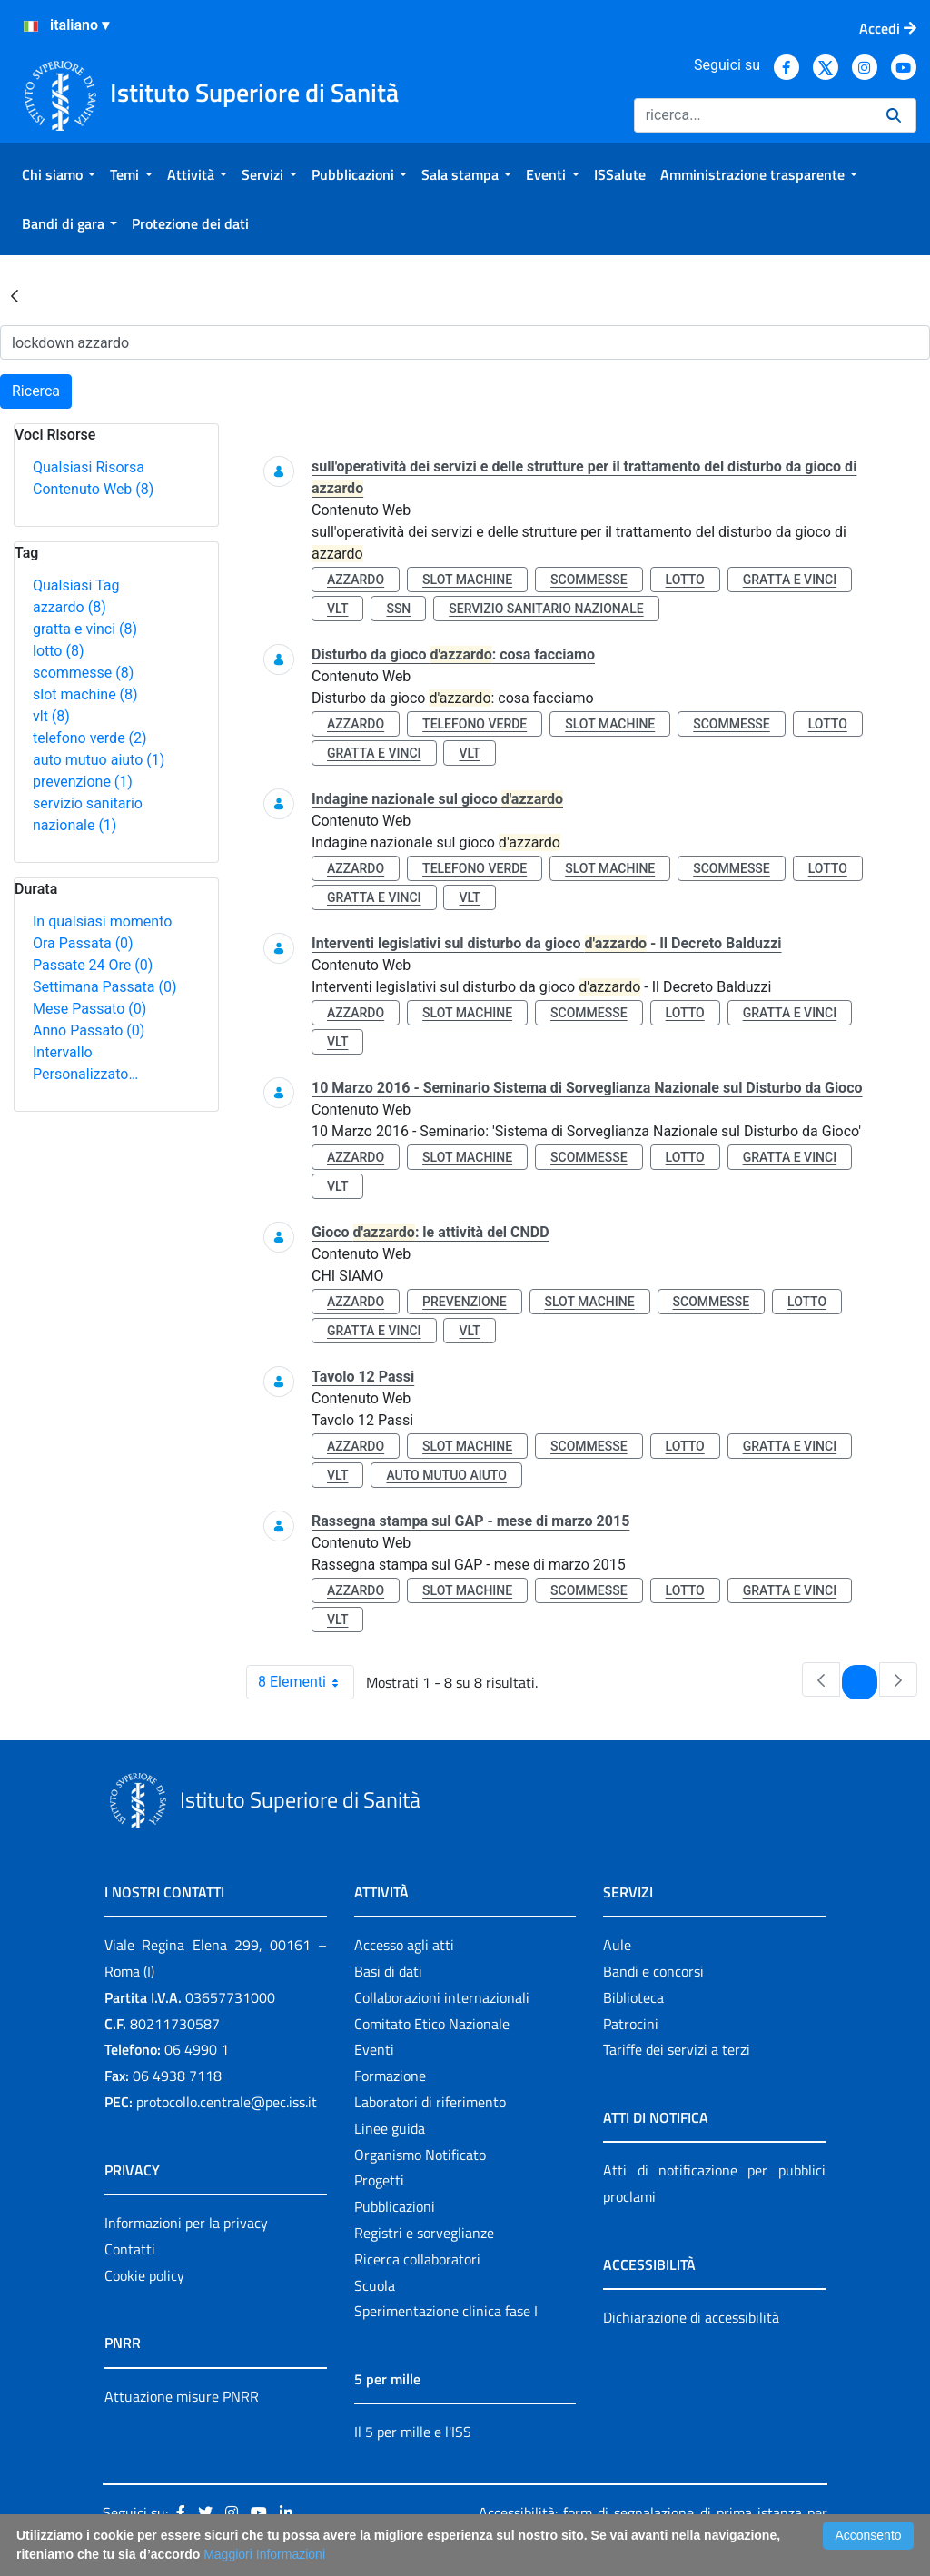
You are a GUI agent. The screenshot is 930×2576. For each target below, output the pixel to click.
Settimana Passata (104, 987)
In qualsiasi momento (102, 921)
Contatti (129, 2249)
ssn (398, 608)
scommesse (83, 672)
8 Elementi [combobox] (305, 1682)
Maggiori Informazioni (264, 2554)
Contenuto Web (93, 489)
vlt (51, 716)
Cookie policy (144, 2275)
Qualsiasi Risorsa (88, 467)
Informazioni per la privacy (186, 2223)
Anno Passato (88, 1030)
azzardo (69, 607)
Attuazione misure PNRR (181, 2396)
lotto (58, 650)
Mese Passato (89, 1008)
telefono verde (90, 738)
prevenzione (83, 781)
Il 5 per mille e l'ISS (412, 2431)
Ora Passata (83, 943)
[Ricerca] (753, 115)
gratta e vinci (85, 629)
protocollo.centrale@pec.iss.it (226, 2102)
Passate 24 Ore (93, 965)
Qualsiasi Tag (76, 585)
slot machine (85, 694)
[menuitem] (59, 174)
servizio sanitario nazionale (546, 608)
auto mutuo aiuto (98, 759)
